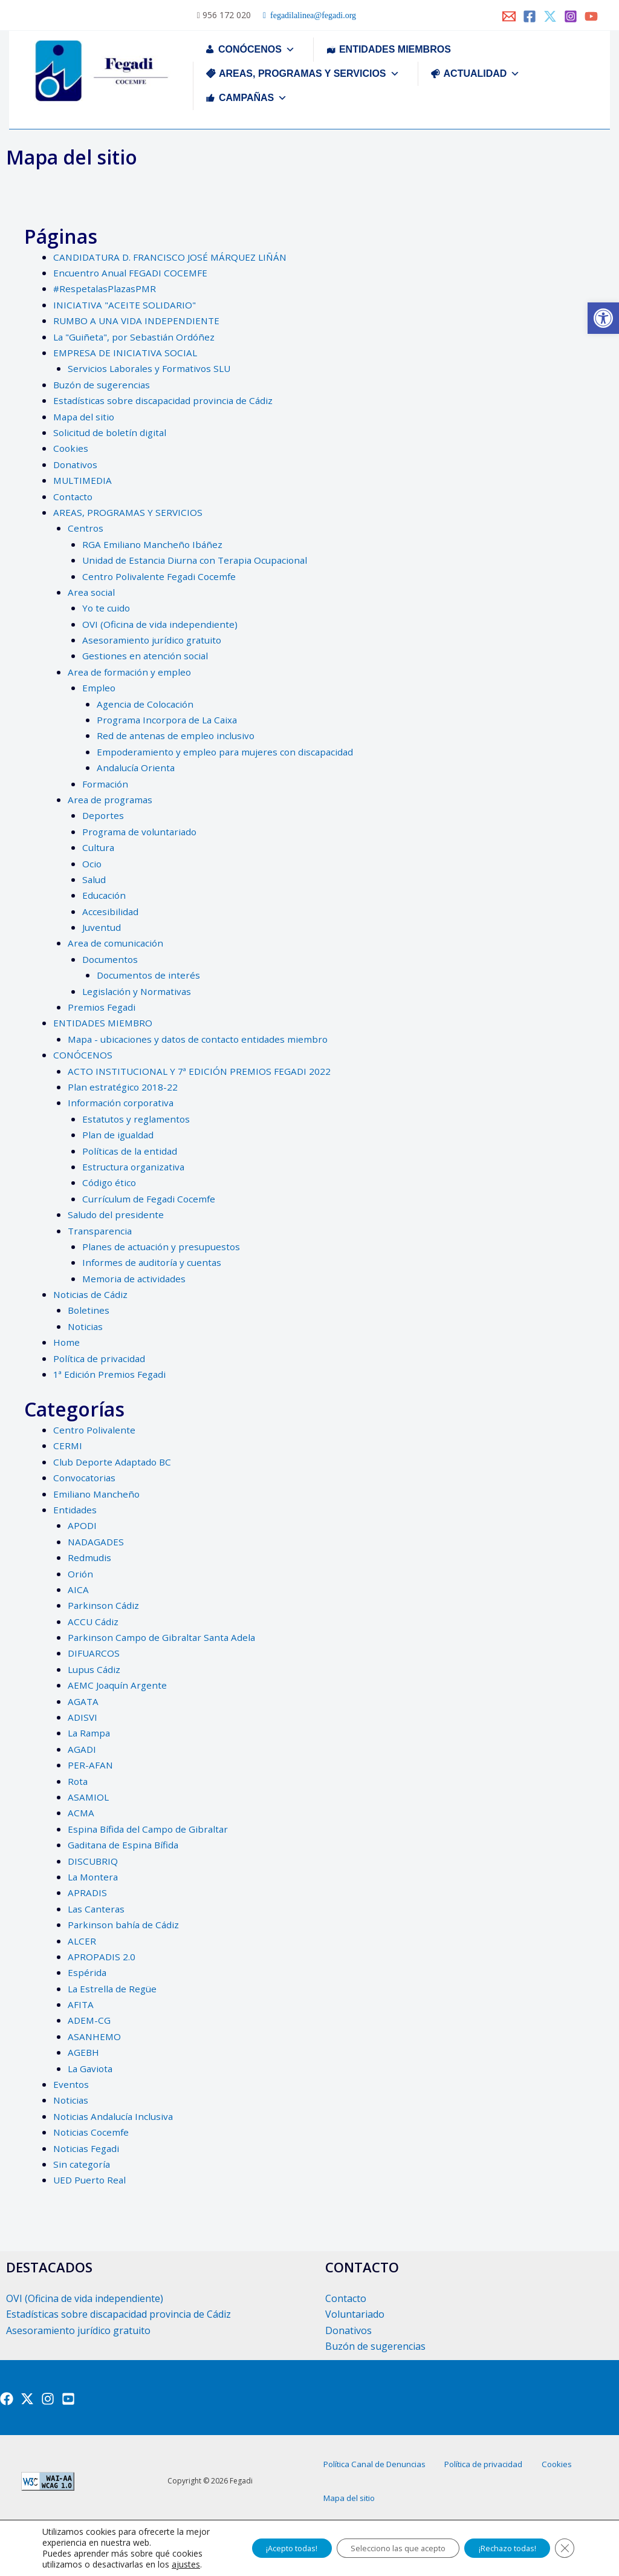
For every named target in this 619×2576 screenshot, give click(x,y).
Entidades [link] (75, 1509)
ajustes (82, 2564)
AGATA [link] (83, 1701)
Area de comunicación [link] (117, 943)
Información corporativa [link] (123, 1102)
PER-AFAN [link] (91, 1765)
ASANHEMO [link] (95, 2036)
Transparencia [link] (101, 1230)
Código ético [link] (110, 1182)
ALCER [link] (82, 1941)
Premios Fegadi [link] (102, 1007)
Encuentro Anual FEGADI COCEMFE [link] (132, 272)
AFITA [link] (81, 2004)
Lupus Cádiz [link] (95, 1669)
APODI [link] (82, 1525)
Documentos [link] (111, 959)
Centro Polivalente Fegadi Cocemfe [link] (161, 576)
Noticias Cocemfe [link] (92, 2132)
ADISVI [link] (83, 1717)
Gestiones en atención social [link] (146, 655)
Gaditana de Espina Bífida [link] (125, 1844)
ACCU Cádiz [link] (94, 1621)
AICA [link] (78, 1589)
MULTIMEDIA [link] (84, 480)
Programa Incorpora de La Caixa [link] (170, 719)
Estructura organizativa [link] (135, 1166)
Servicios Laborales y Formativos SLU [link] (152, 368)
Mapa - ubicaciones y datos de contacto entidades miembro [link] (201, 1039)
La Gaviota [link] (91, 2068)
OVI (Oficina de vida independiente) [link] (160, 624)
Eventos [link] (71, 2084)
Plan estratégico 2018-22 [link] (124, 1087)
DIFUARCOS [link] (94, 1653)
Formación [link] (106, 784)
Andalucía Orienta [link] (137, 767)
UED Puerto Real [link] (91, 2179)
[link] (603, 318)
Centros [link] (86, 528)
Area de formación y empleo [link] (131, 672)
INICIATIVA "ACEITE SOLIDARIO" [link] (126, 304)
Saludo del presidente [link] (117, 1214)
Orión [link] (81, 1573)
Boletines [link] (89, 1310)
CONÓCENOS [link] (256, 49)
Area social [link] (92, 592)
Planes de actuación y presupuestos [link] (163, 1246)
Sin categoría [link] (82, 2164)
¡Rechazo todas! (498, 2542)
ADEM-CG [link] (90, 2020)
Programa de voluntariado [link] (142, 831)
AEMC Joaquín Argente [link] (119, 1685)
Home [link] (66, 1342)
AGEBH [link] (84, 2052)
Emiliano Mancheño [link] (98, 1494)
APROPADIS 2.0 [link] (102, 1956)
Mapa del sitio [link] (85, 416)
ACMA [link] (81, 1812)
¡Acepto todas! (255, 2542)
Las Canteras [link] (97, 1909)
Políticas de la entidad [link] (131, 1151)
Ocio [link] (92, 863)
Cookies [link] (71, 448)
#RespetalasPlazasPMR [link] (106, 288)
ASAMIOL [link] (89, 1797)
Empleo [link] (99, 687)
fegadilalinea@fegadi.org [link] (311, 15)
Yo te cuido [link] (107, 608)
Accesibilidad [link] (110, 911)
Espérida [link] (87, 1972)
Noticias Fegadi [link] (87, 2148)
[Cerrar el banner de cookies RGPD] (563, 2543)
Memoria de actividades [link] (135, 1278)
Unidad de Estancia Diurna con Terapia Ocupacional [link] (199, 560)
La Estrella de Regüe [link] (114, 1988)
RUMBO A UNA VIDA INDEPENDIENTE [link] (140, 320)
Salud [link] (94, 879)
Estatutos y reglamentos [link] (137, 1119)
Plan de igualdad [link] (119, 1134)
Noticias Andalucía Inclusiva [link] (115, 2116)
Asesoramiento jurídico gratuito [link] (154, 640)
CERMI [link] (68, 1445)
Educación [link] (105, 895)
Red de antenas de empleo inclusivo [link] (177, 735)
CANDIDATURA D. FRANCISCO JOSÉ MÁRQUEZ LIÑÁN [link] (174, 257)
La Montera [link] (94, 1876)
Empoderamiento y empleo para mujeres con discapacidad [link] (228, 751)
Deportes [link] (103, 815)
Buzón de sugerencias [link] (103, 384)
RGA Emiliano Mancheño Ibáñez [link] (154, 544)
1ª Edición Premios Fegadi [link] (111, 1374)
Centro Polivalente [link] (95, 1429)
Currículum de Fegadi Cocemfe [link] (150, 1198)
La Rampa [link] (90, 1733)
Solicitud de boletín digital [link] (111, 432)
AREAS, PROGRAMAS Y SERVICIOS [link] (309, 73)
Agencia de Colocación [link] (147, 704)
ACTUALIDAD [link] (482, 73)
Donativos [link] (76, 464)
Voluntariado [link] (354, 2314)
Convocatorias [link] (85, 1477)
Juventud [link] (102, 927)
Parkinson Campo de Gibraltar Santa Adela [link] (164, 1637)
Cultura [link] (99, 847)
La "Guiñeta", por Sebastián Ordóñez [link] (136, 337)
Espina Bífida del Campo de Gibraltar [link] (150, 1829)
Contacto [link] (73, 496)
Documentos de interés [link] (150, 975)
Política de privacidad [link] (100, 1358)
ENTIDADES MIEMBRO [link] (105, 1022)
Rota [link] (78, 1781)
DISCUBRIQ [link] (94, 1861)
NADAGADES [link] (97, 1541)
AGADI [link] (82, 1749)
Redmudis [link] (90, 1557)
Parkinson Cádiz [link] (104, 1605)
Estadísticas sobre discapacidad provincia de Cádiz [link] (165, 400)
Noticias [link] (86, 1326)
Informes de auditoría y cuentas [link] (154, 1262)
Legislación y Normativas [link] (139, 991)
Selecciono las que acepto (375, 2542)
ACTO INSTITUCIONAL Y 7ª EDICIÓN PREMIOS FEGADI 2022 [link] (203, 1071)
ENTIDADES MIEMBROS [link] (395, 49)
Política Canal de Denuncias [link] (389, 2476)
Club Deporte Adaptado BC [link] (114, 1462)
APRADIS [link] (88, 1892)
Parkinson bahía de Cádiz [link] (125, 1924)
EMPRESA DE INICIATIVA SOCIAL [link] (127, 352)
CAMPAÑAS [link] (253, 98)
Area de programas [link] (111, 799)
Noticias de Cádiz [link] (91, 1294)
